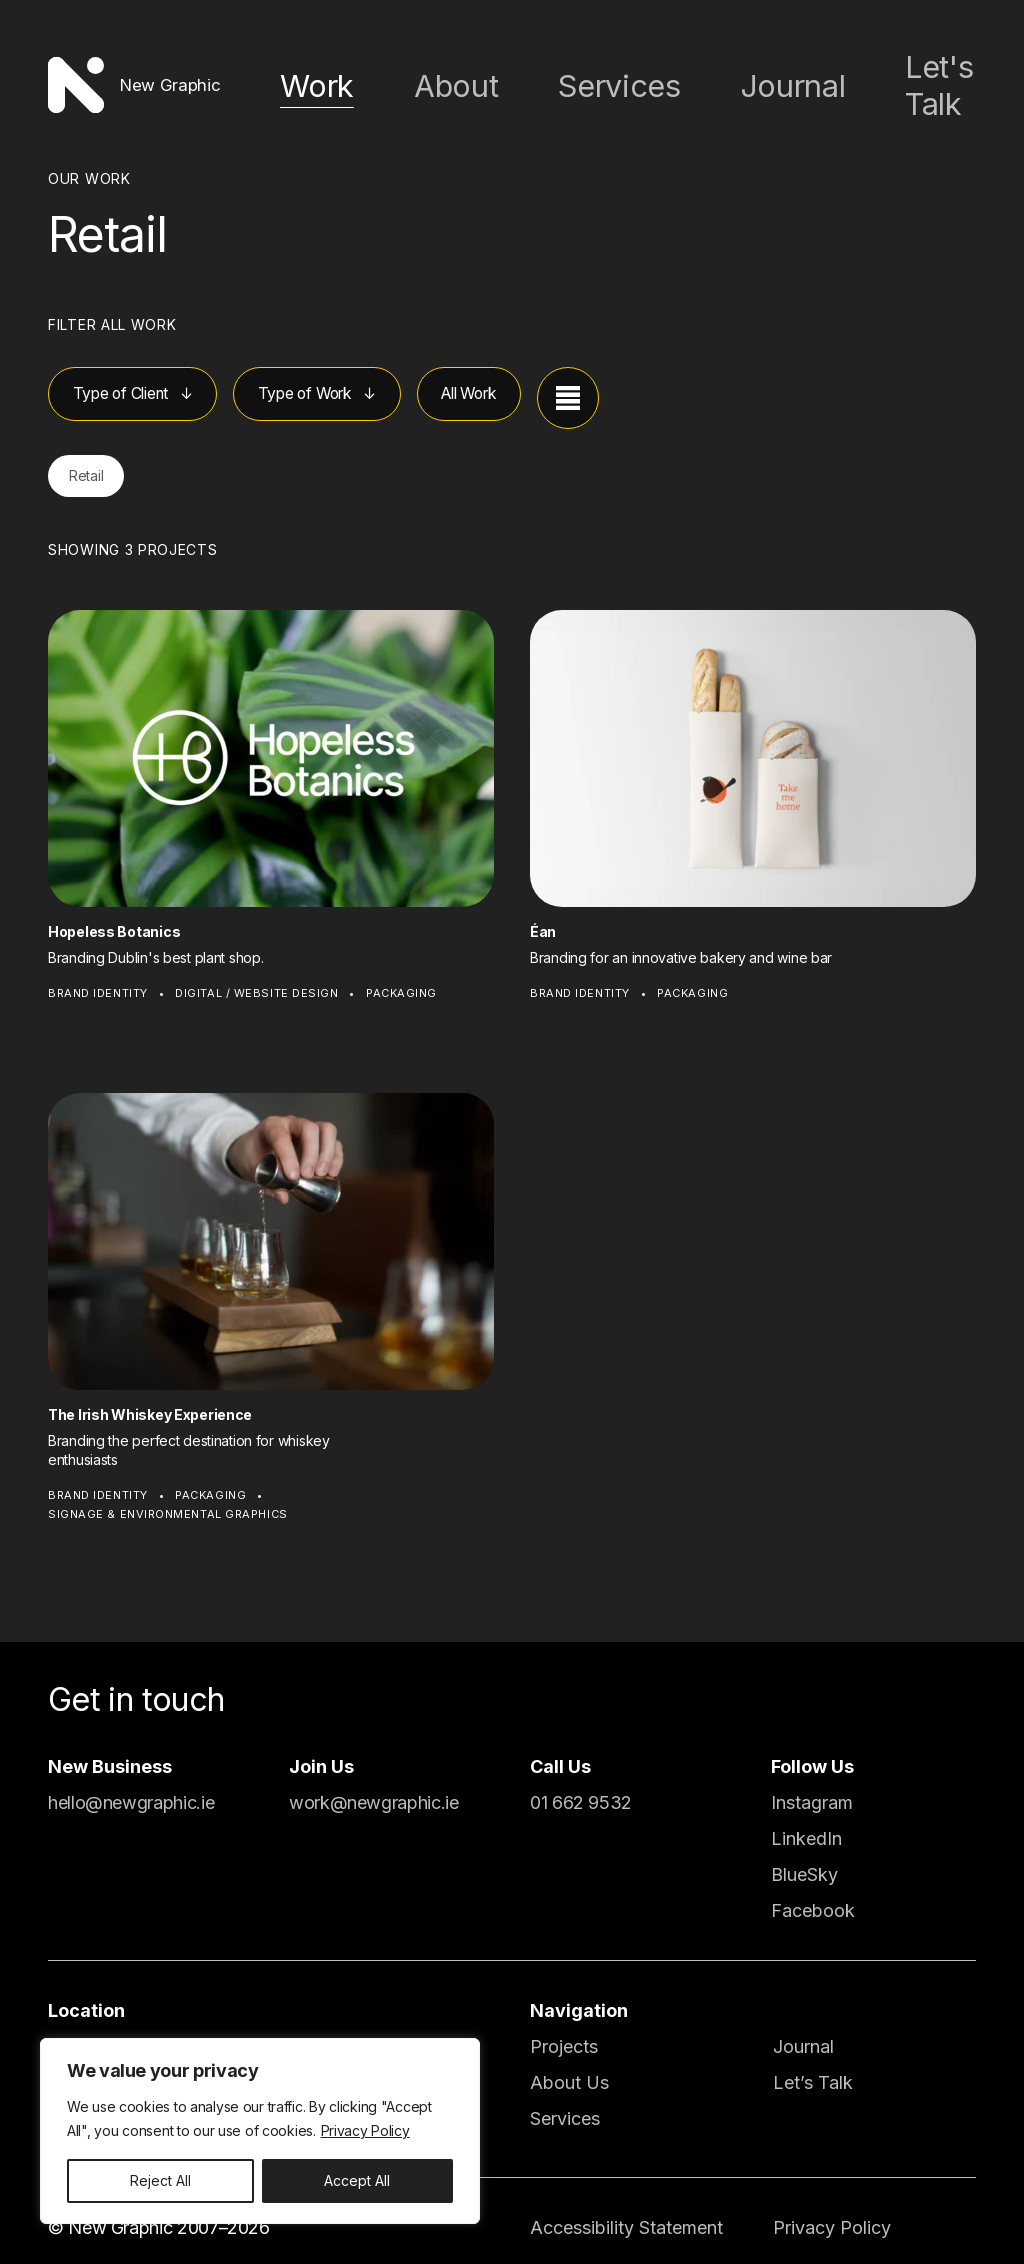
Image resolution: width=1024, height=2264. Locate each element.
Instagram (812, 1785)
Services (685, 76)
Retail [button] (94, 457)
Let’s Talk (813, 2065)
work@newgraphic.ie (374, 1785)
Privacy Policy (365, 2130)
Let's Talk (937, 76)
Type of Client (135, 379)
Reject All (160, 2180)
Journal (808, 76)
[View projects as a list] (644, 380)
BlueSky (804, 1857)
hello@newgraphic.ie (131, 1785)
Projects (564, 2029)
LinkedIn (806, 1821)
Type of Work (348, 379)
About (567, 76)
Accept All (357, 2180)
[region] (260, 2131)
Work (461, 76)
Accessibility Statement (626, 2210)
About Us (569, 2065)
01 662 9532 (581, 1785)
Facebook (813, 1893)
